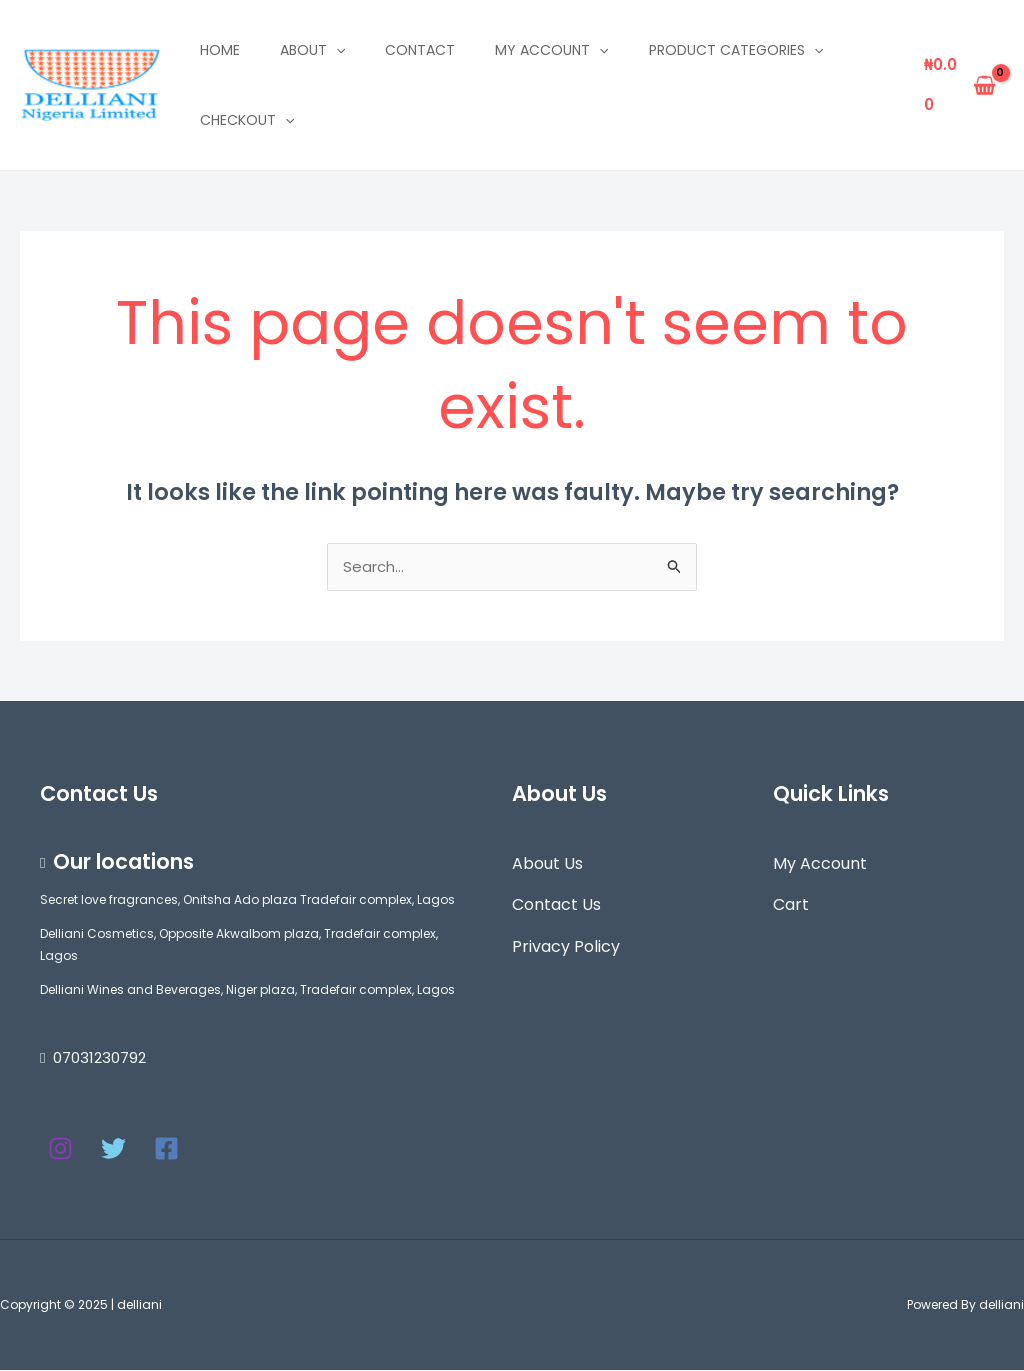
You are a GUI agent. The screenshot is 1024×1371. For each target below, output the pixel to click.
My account (551, 50)
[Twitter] (113, 1149)
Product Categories (736, 50)
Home (220, 50)
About (312, 50)
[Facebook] (166, 1149)
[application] (336, 50)
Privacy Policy (566, 947)
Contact (420, 50)
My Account (820, 864)
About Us (547, 864)
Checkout (247, 120)
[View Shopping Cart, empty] (960, 85)
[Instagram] (60, 1149)
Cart (791, 905)
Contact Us (556, 905)
